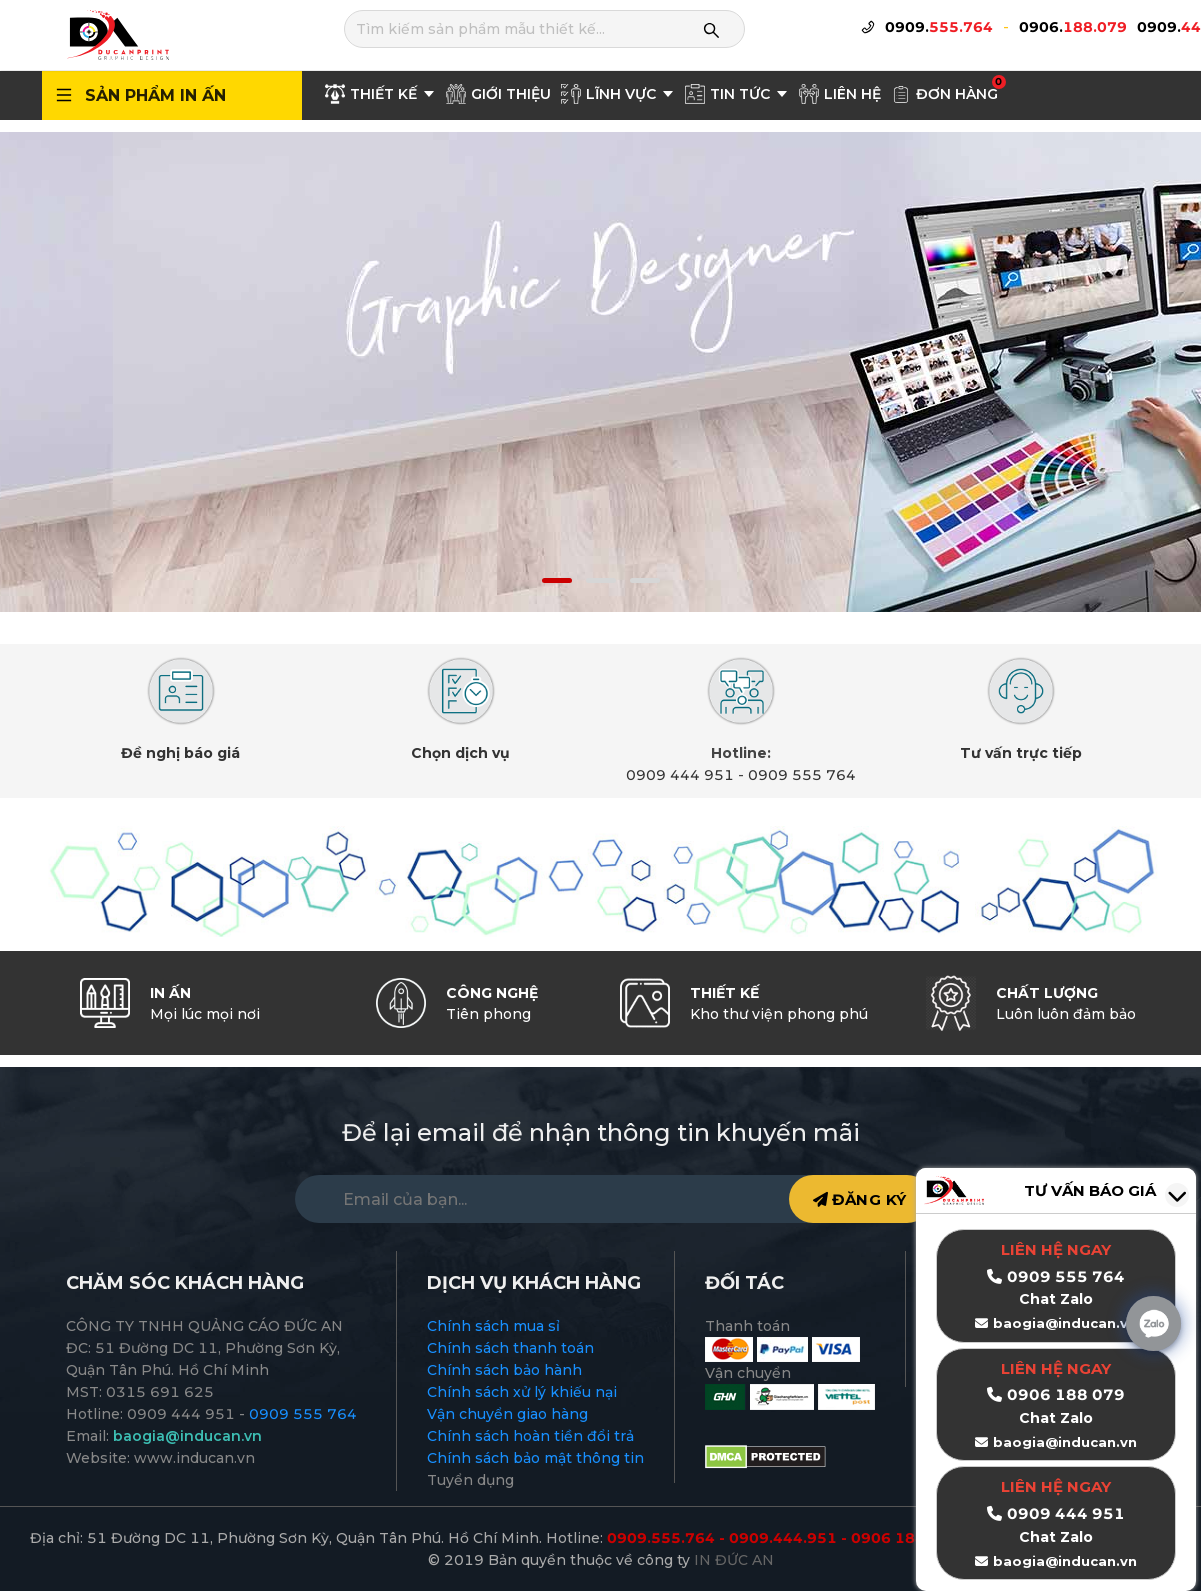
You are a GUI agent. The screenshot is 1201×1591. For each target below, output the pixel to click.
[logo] (117, 34)
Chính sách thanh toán (510, 1348)
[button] (557, 580)
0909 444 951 (680, 775)
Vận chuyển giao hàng (507, 1414)
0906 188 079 (1066, 1394)
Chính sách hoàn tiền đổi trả (530, 1436)
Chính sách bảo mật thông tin (535, 1458)
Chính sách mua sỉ (493, 1326)
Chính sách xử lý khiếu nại (522, 1392)
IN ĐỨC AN (734, 1560)
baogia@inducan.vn (1065, 1442)
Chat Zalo (1056, 1418)
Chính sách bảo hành (504, 1370)
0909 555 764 (802, 775)
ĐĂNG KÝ (860, 1199)
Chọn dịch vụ (460, 753)
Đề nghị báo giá (180, 753)
